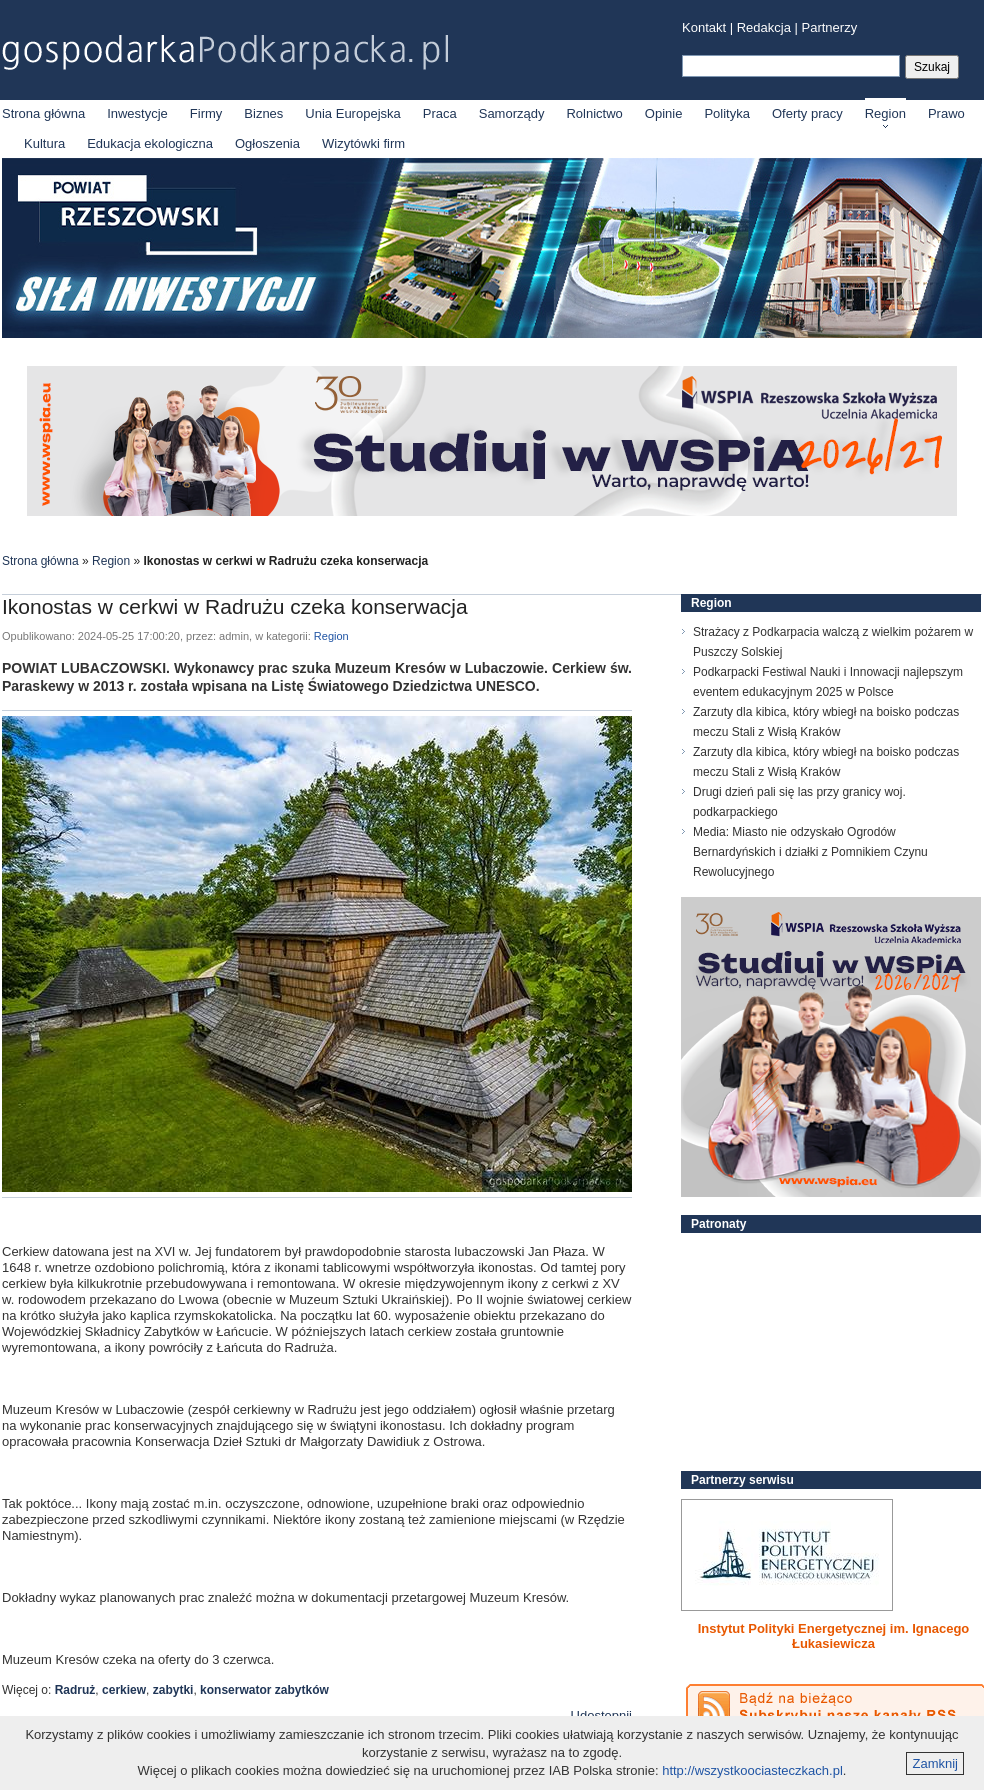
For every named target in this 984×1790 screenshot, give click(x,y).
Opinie (664, 113)
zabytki (173, 1690)
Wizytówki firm (363, 143)
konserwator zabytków (264, 1690)
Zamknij (935, 1763)
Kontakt (704, 27)
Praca (440, 113)
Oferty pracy (807, 113)
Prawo (946, 113)
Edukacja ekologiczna (150, 143)
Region (885, 113)
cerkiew (124, 1690)
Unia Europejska (352, 113)
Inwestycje (137, 113)
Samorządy (512, 113)
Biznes (263, 113)
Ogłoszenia (267, 143)
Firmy (206, 113)
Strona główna (43, 113)
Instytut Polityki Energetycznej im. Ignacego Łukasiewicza (834, 1636)
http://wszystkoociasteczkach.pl (752, 1770)
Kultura (44, 143)
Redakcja (764, 27)
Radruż (75, 1690)
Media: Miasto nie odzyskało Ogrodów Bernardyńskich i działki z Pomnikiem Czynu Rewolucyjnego (810, 852)
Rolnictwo (594, 113)
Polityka (727, 113)
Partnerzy (830, 27)
